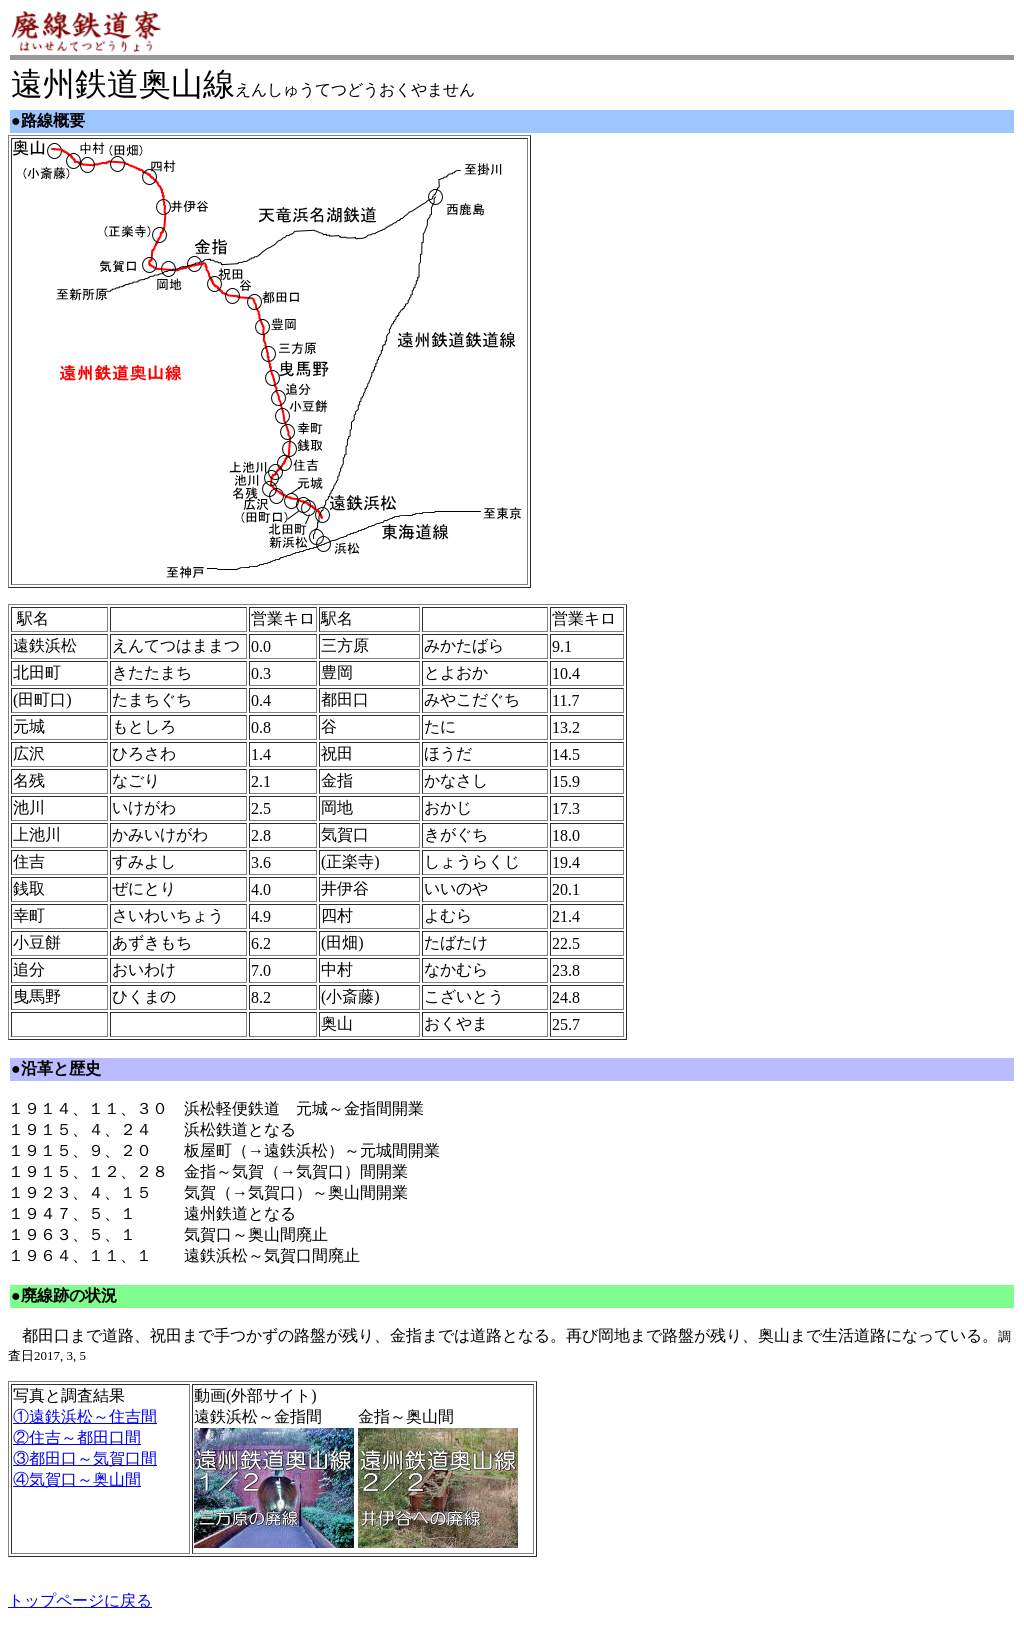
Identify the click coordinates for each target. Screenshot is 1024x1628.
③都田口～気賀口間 (85, 1458)
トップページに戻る (80, 1600)
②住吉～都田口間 (77, 1437)
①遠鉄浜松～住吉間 (85, 1416)
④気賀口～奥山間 (77, 1479)
